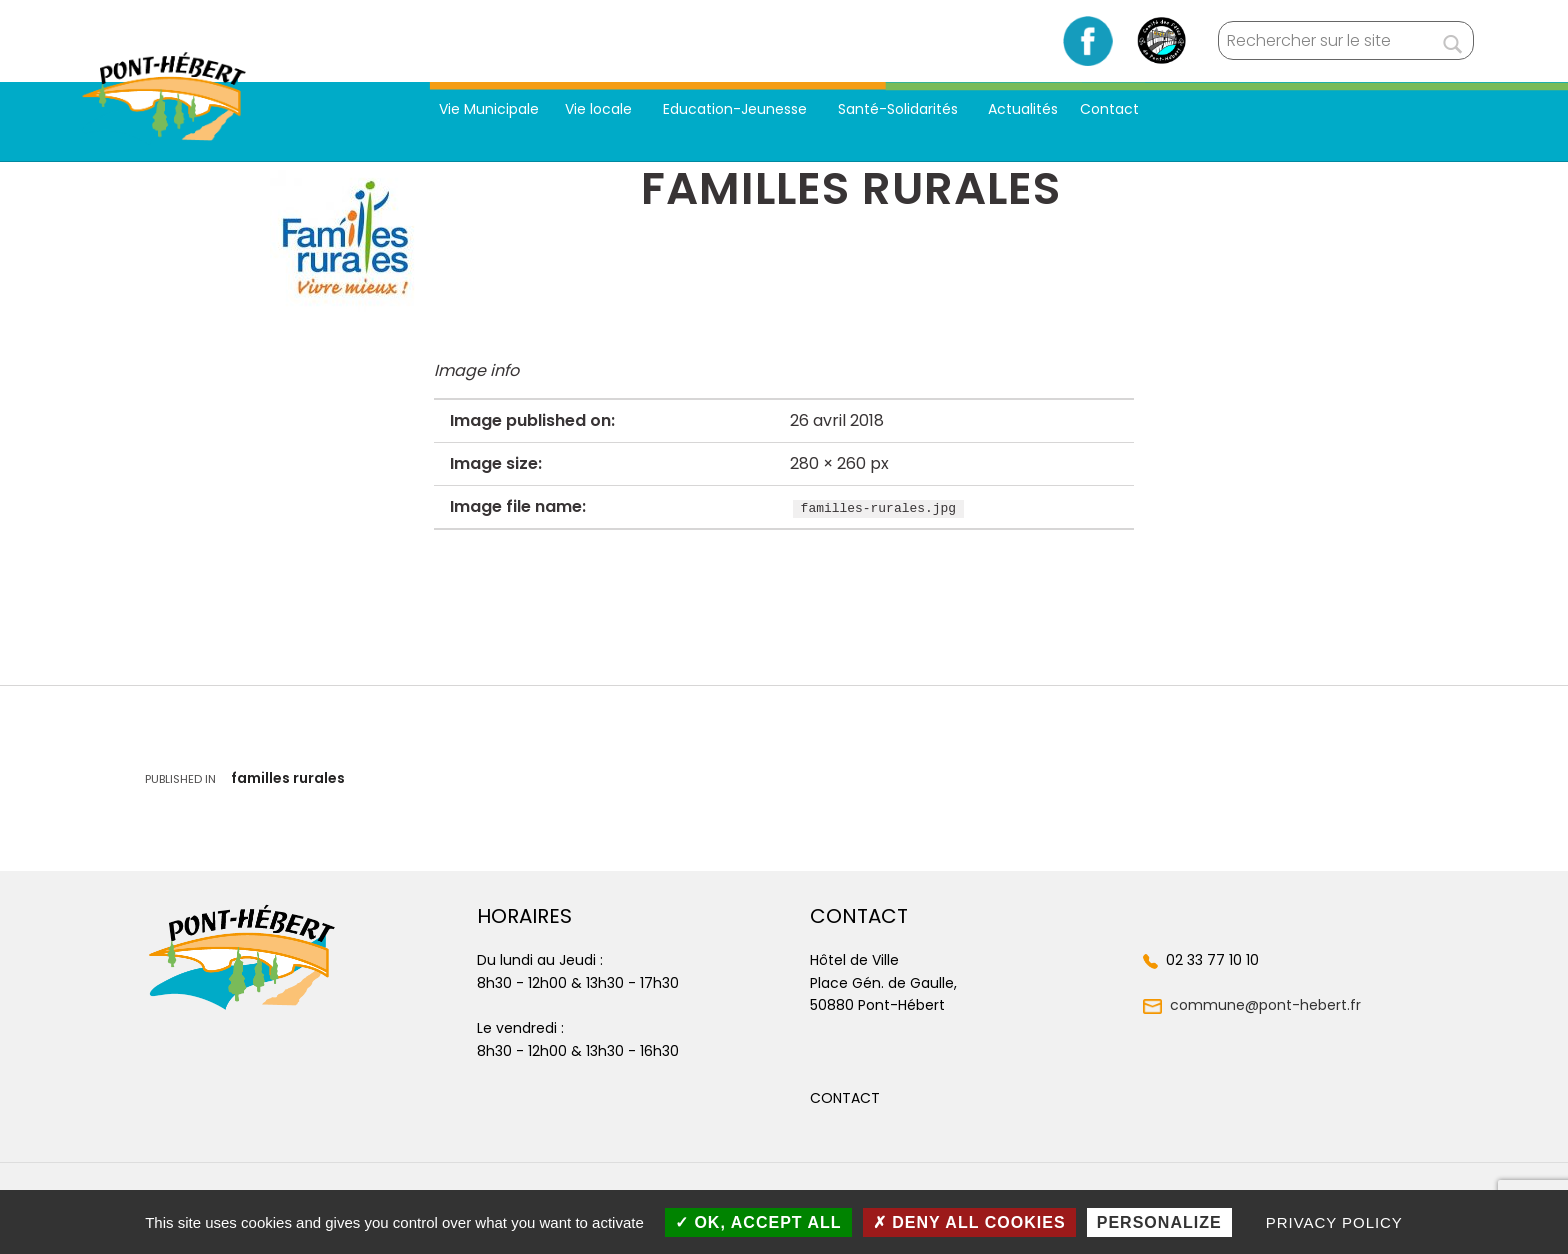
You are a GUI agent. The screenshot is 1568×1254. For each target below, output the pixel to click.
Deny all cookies (969, 1222)
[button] (845, 1098)
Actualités (1023, 109)
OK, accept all (758, 1222)
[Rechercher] (1453, 40)
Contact (1109, 109)
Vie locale (600, 109)
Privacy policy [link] (1334, 1222)
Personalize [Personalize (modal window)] (1159, 1222)
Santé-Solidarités (900, 109)
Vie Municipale (489, 109)
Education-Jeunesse (737, 109)
